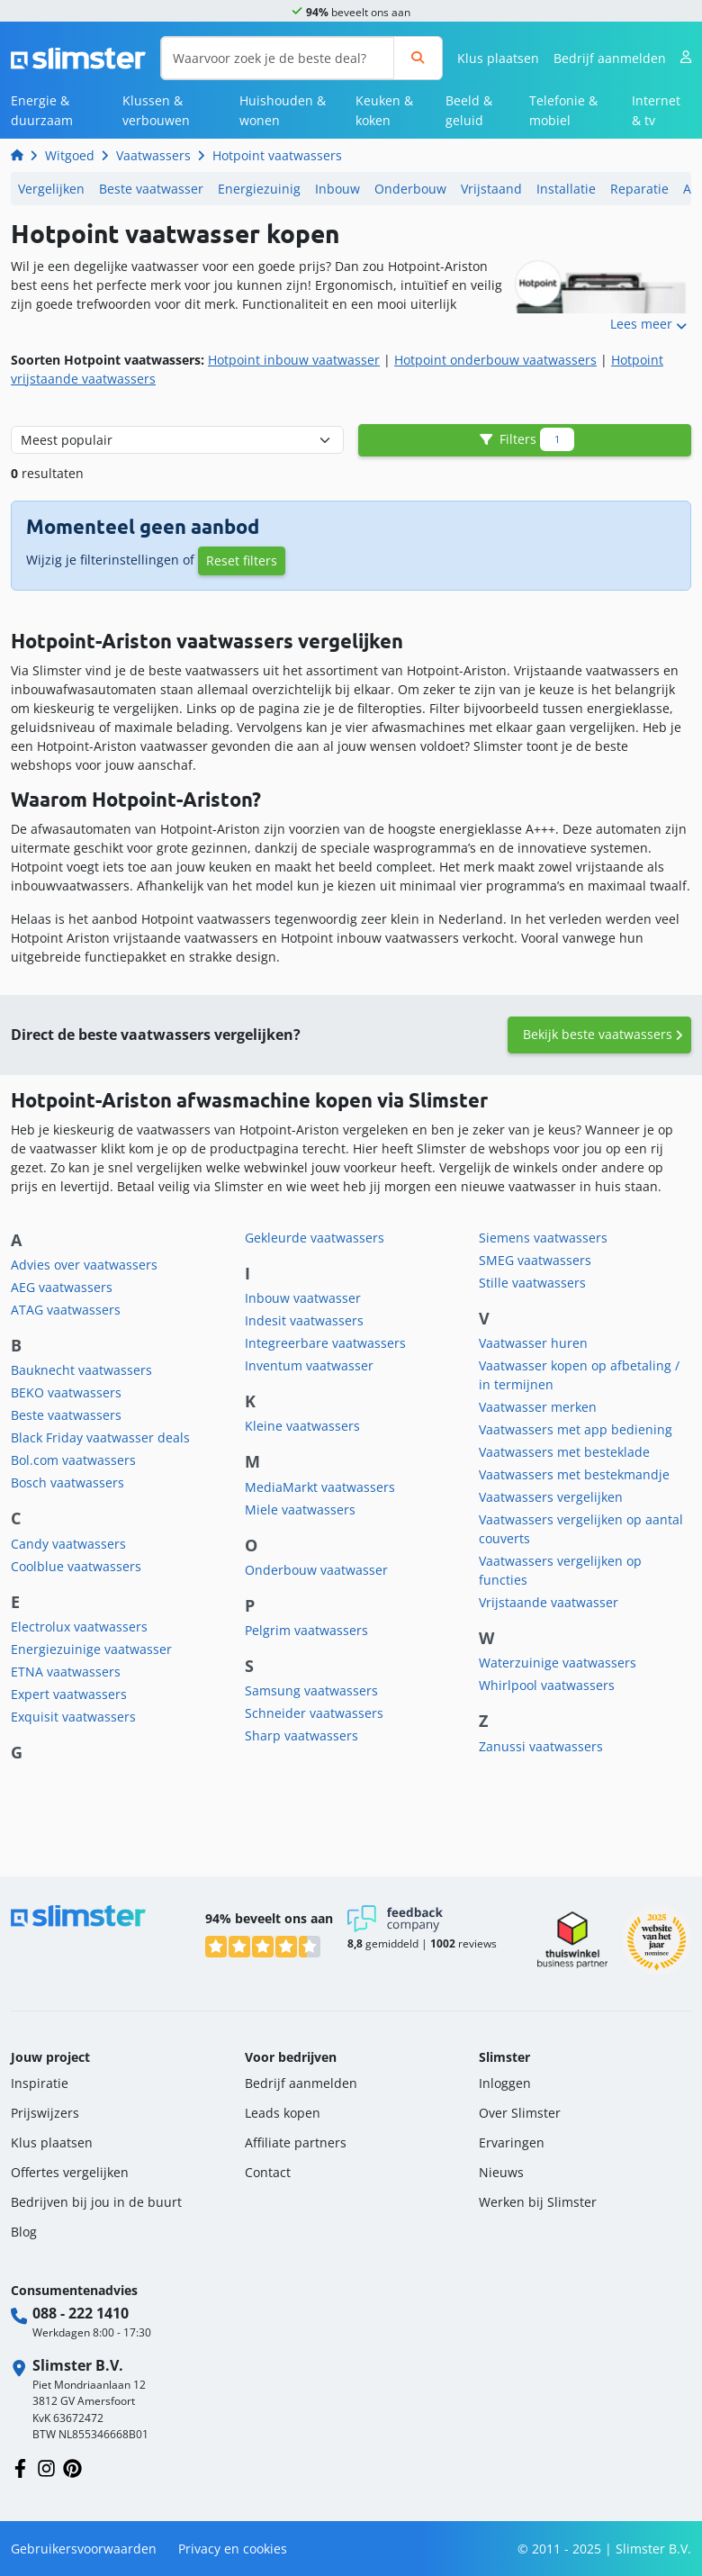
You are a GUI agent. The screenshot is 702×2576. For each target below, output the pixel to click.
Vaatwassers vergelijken (551, 1496)
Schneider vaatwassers (314, 1713)
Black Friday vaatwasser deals (100, 1437)
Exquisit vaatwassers (73, 1716)
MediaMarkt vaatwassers (320, 1487)
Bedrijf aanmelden (610, 58)
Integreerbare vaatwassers (325, 1342)
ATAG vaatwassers (66, 1309)
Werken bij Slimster (538, 2201)
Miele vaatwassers (300, 1509)
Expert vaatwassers (69, 1694)
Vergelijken (51, 188)
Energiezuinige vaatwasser (91, 1649)
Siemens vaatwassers (543, 1237)
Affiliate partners (295, 2142)
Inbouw (337, 188)
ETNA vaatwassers (66, 1671)
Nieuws (501, 2172)
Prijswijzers (45, 2112)
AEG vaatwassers (61, 1287)
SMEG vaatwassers (535, 1260)
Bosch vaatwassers (67, 1482)
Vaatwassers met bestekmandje (574, 1474)
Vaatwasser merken (538, 1406)
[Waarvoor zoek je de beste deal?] (277, 58)
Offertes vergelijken (70, 2172)
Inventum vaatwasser (309, 1365)
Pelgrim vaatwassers (306, 1630)
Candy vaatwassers (68, 1543)
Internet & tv (656, 110)
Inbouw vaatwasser (303, 1297)
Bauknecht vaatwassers (81, 1369)
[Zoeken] (417, 58)
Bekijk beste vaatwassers (597, 1034)
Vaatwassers (153, 155)
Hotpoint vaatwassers (277, 155)
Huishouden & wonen (282, 110)
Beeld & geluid (469, 110)
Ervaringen (511, 2142)
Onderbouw (410, 188)
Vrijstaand (491, 188)
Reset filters (241, 560)
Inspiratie (39, 2083)
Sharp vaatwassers (301, 1735)
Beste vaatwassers (66, 1415)
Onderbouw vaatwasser (316, 1569)
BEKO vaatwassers (66, 1392)
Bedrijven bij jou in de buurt (96, 2201)
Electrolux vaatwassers (79, 1626)
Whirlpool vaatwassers (547, 1685)
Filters (525, 440)
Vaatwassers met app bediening (575, 1429)
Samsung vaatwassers (311, 1690)
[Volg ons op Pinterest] (72, 2466)
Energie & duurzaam (42, 110)
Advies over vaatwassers (84, 1264)
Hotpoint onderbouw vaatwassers (495, 359)
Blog (24, 2231)
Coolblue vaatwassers (76, 1566)
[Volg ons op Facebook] (20, 2466)
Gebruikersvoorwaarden (84, 2548)
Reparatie (639, 188)
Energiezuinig (259, 188)
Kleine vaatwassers (302, 1425)
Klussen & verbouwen (156, 110)
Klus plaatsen (498, 58)
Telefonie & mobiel (563, 110)
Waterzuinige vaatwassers (557, 1662)
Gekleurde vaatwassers (314, 1237)
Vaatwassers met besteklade (564, 1451)
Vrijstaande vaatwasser (548, 1602)
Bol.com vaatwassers (73, 1460)
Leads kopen (282, 2112)
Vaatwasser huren (533, 1342)
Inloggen (505, 2083)
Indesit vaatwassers (304, 1320)
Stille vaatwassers (532, 1282)
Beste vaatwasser (151, 188)
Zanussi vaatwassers (541, 1746)
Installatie (566, 188)
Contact (268, 2172)
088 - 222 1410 (80, 2313)
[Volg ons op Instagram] (46, 2466)
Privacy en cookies (232, 2548)
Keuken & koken (384, 110)
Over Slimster (520, 2112)
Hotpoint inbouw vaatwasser (294, 359)
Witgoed (69, 155)
